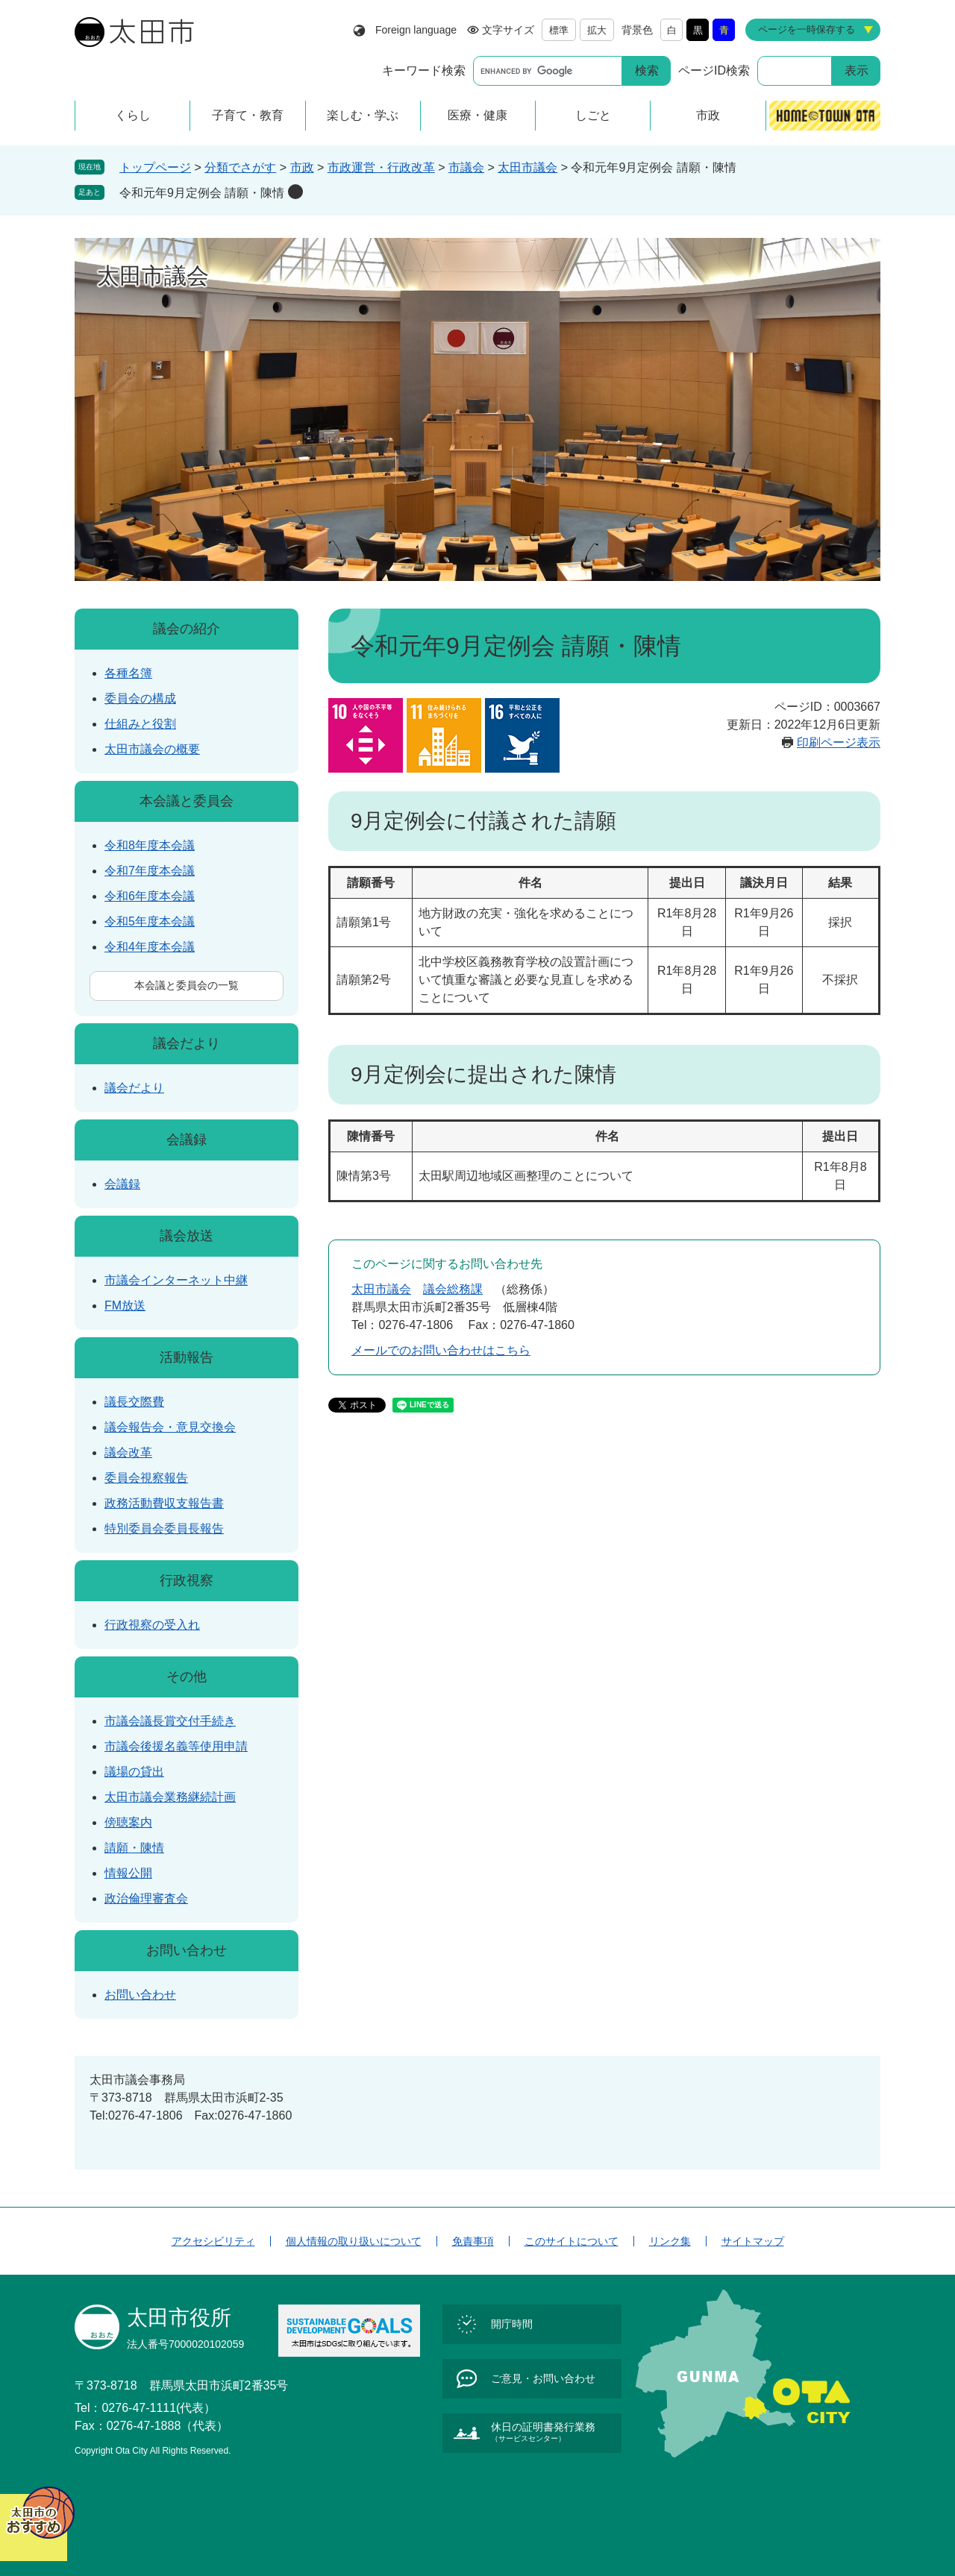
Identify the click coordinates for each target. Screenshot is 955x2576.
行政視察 (186, 1580)
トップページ (155, 167)
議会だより (186, 1043)
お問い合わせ (186, 1950)
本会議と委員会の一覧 (186, 985)
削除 (295, 191)
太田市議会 (527, 167)
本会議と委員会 (187, 801)
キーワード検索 (424, 70)
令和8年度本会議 (149, 845)
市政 (302, 167)
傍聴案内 (128, 1822)
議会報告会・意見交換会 (170, 1427)
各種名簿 (128, 673)
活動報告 (186, 1357)
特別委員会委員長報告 (164, 1528)
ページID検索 (714, 70)
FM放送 (124, 1305)
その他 (186, 1676)
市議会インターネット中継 (176, 1280)
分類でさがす (240, 167)
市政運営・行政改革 (381, 167)
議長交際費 (134, 1401)
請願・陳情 (134, 1847)
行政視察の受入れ (152, 1624)
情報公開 (128, 1873)
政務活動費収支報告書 (164, 1503)
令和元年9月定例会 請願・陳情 (201, 192)
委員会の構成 (140, 698)
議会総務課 (453, 1289)
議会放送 (186, 1235)
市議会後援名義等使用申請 (176, 1746)
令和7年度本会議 (149, 870)
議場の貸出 (134, 1771)
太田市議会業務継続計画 (170, 1797)
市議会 (466, 167)
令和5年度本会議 (149, 921)
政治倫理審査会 (146, 1898)
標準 (559, 30)
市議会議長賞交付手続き (170, 1721)
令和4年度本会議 (149, 946)
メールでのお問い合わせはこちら (440, 1350)
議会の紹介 (186, 628)
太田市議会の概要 (152, 749)
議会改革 (128, 1452)
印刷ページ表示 (838, 742)
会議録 (186, 1139)
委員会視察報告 (146, 1477)
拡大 (597, 30)
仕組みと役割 (140, 723)
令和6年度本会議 (149, 896)
